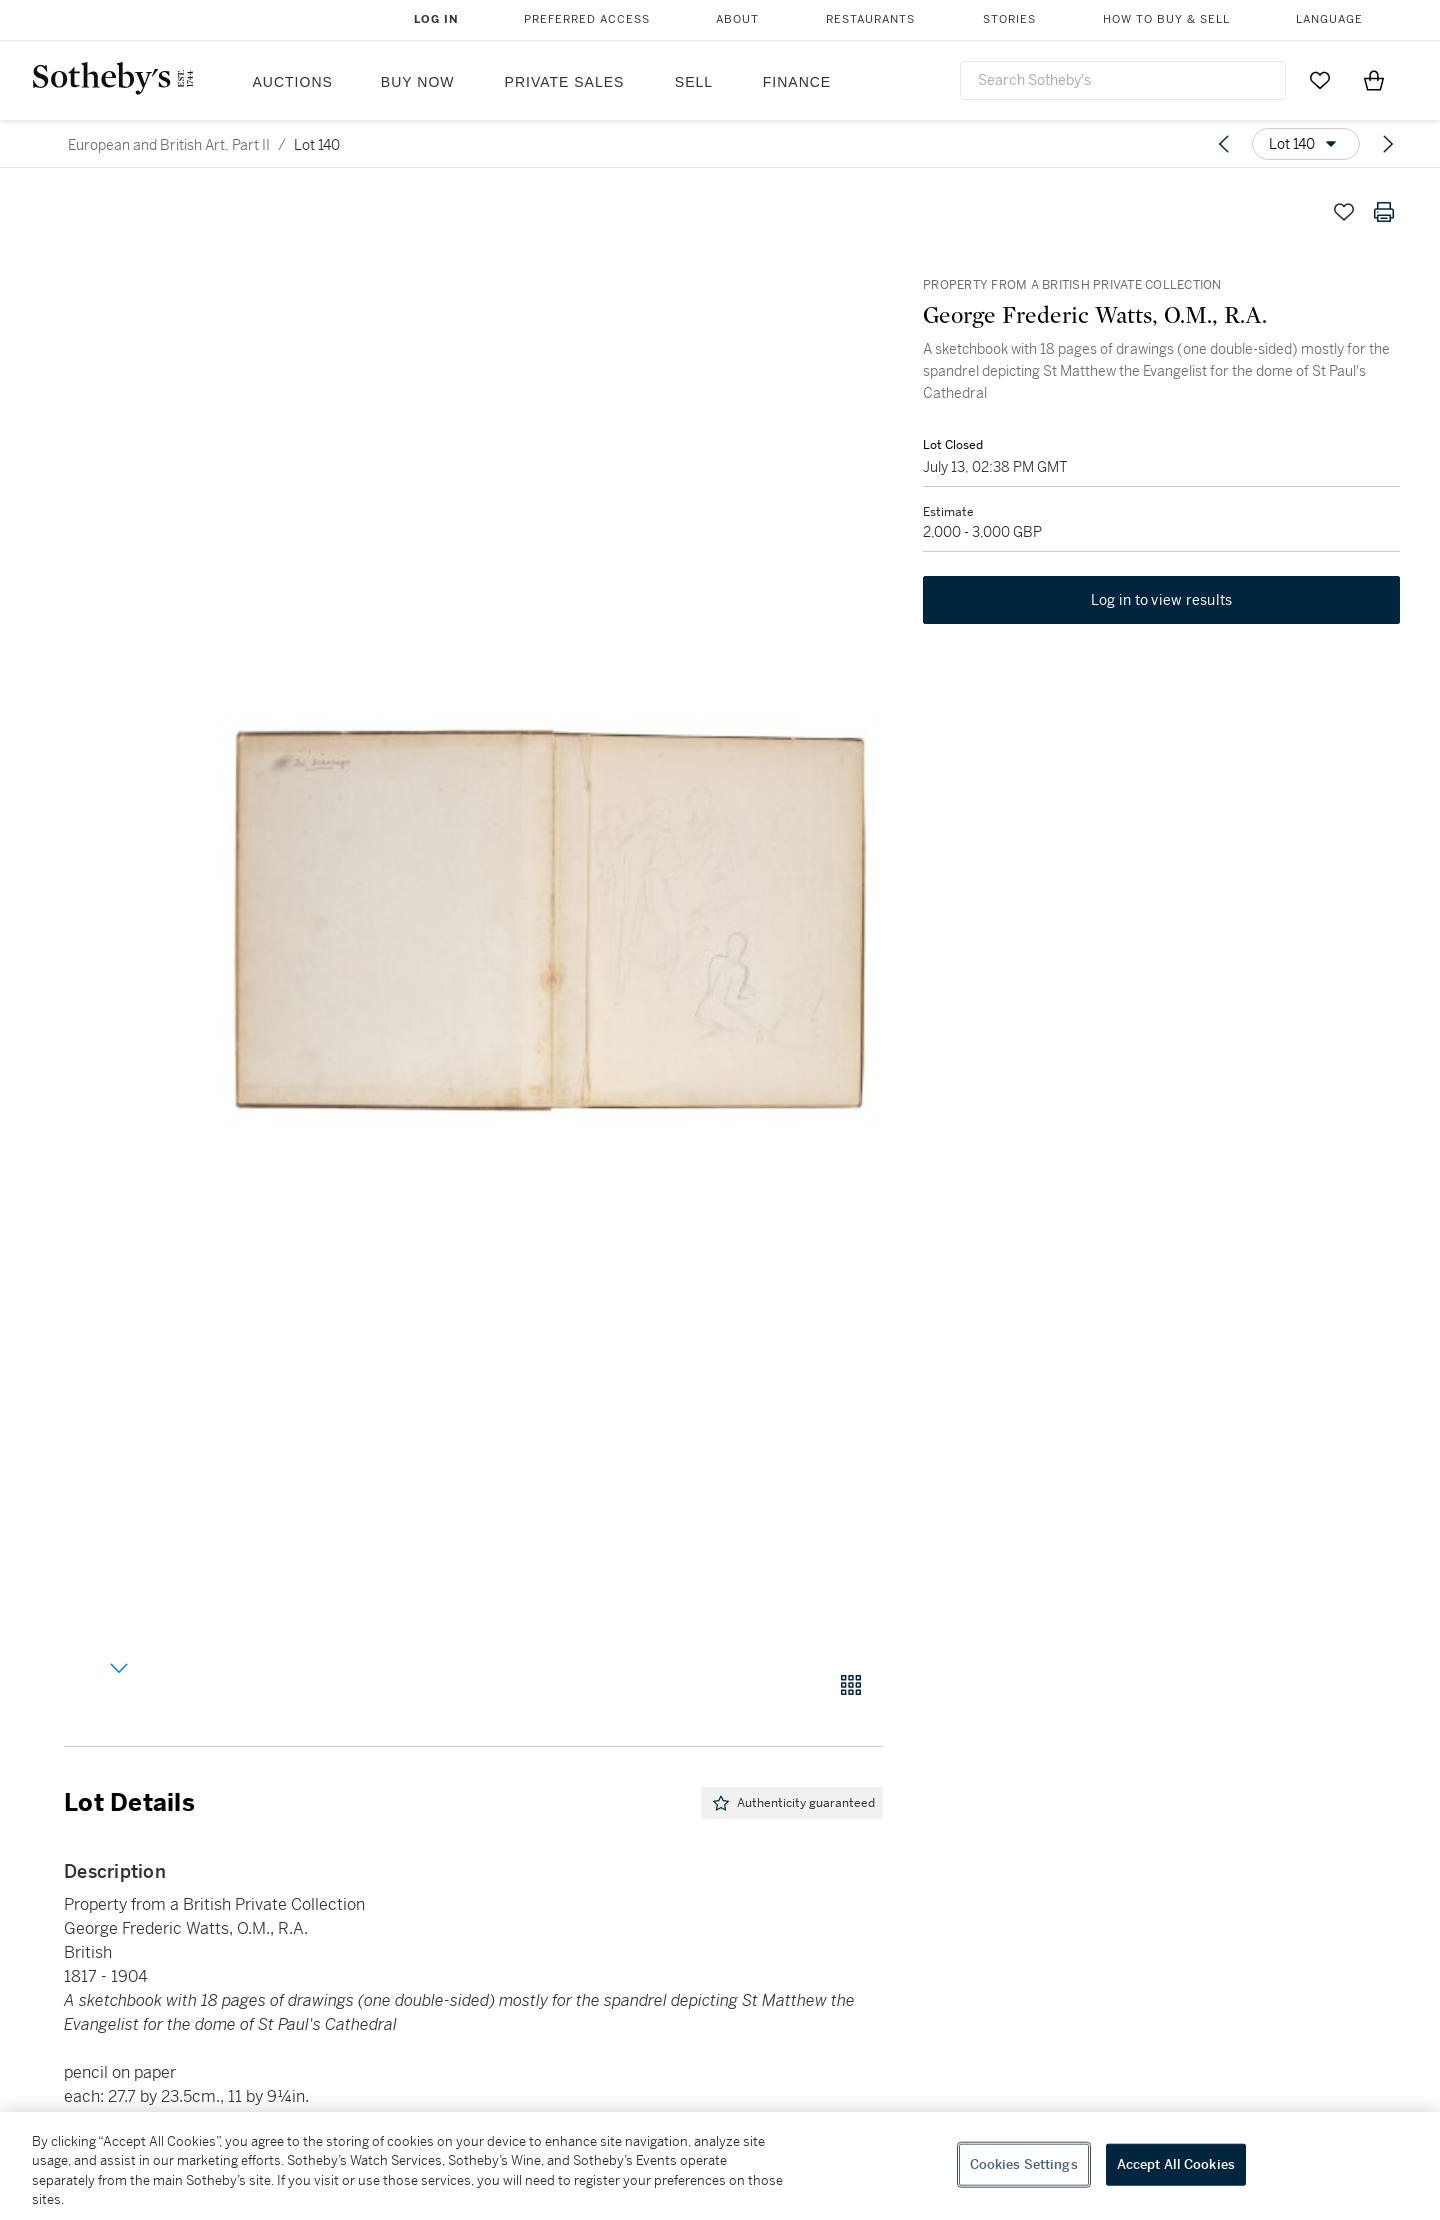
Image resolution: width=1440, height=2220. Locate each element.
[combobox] (1123, 80)
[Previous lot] (1224, 144)
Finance (797, 82)
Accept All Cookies (1176, 2164)
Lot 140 (317, 145)
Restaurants (870, 19)
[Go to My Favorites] (1320, 80)
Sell (694, 82)
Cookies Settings (1024, 2164)
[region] (720, 2166)
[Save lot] (1344, 212)
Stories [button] (1009, 19)
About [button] (737, 19)
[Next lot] (1388, 144)
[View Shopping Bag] (1374, 80)
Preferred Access (587, 19)
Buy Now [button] (418, 82)
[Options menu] (1306, 144)
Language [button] (1329, 19)
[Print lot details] (1384, 212)
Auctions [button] (293, 82)
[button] (550, 920)
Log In (436, 19)
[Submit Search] (1263, 80)
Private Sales (565, 82)
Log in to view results (1162, 600)
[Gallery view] (851, 1685)
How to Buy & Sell (1166, 19)
